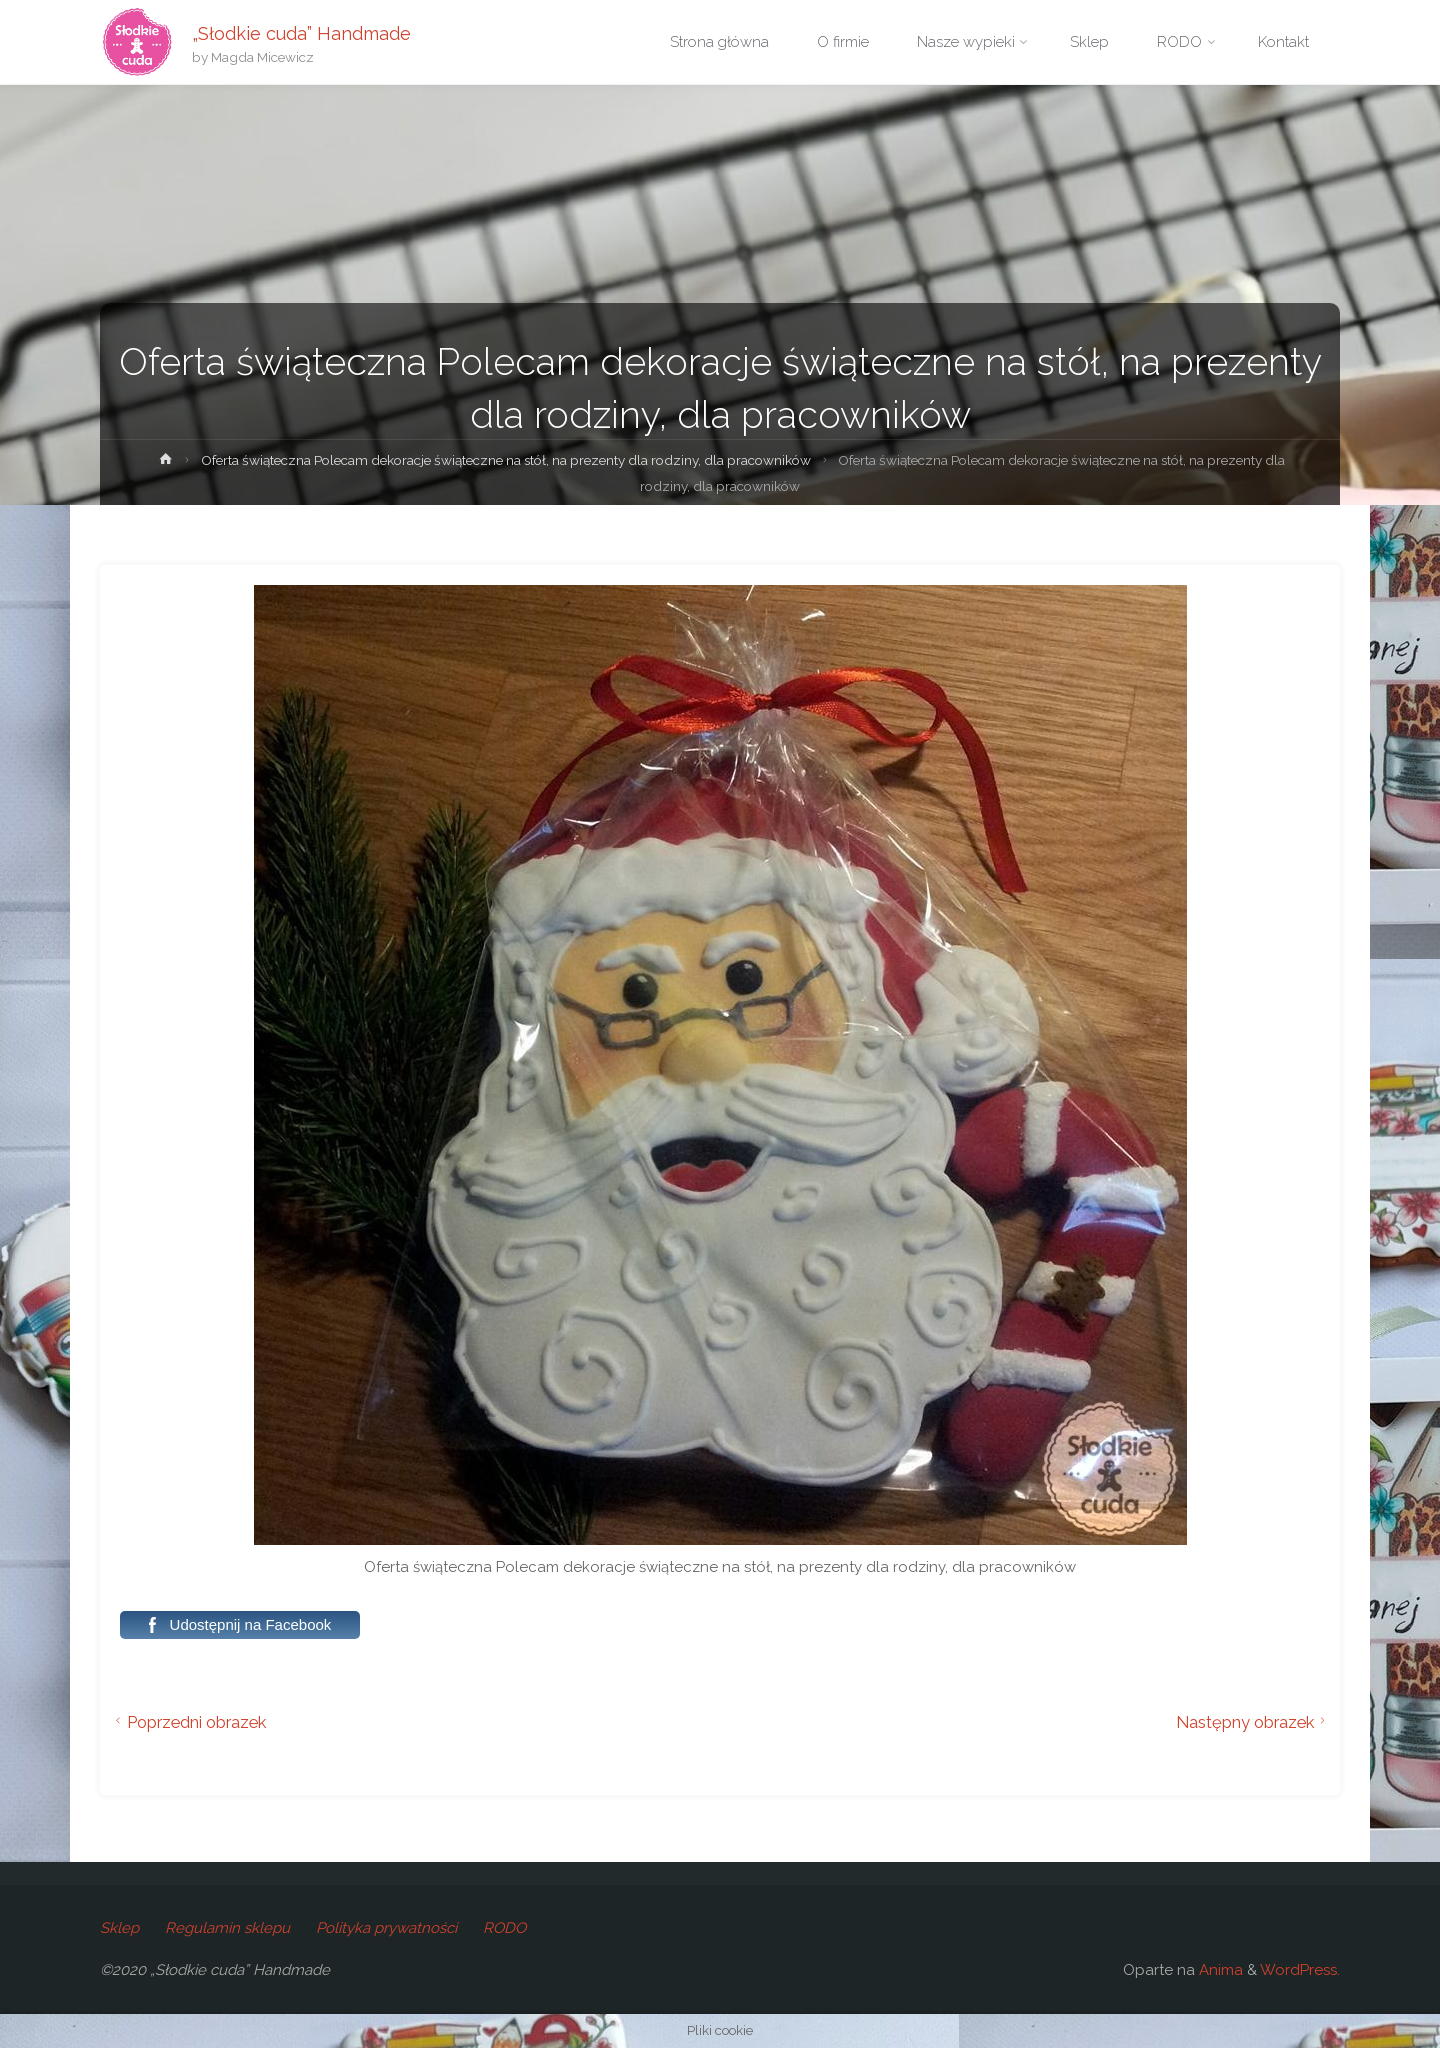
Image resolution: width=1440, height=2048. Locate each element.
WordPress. (1300, 1970)
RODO (504, 1928)
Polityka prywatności (386, 1928)
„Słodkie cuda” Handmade (301, 32)
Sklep (119, 1928)
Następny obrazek (1253, 1722)
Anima (1219, 1970)
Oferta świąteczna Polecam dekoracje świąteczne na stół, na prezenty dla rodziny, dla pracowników (506, 460)
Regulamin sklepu (227, 1928)
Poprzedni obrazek (188, 1722)
